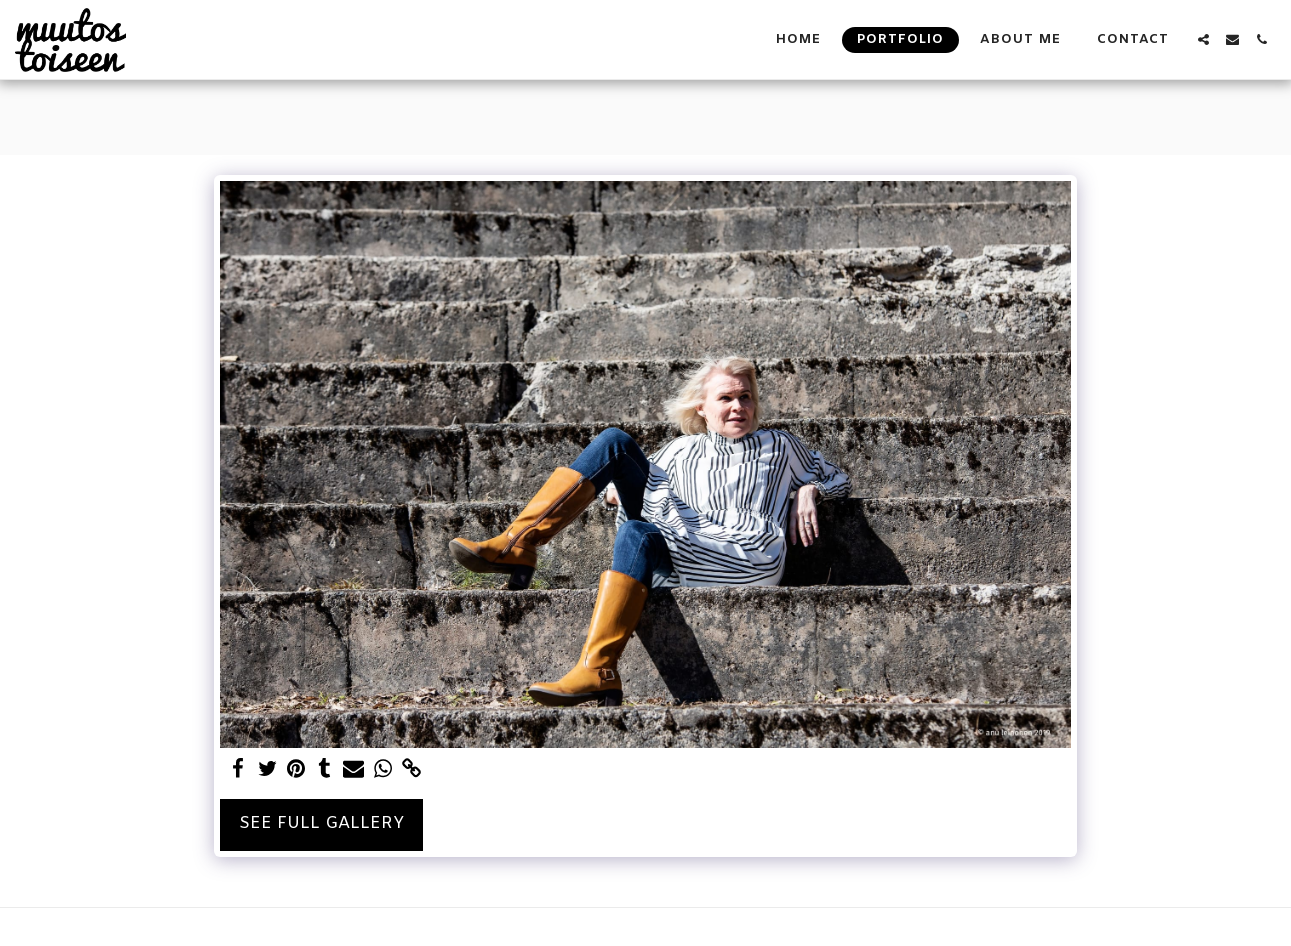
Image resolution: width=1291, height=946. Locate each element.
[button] (1203, 39)
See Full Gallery (321, 824)
